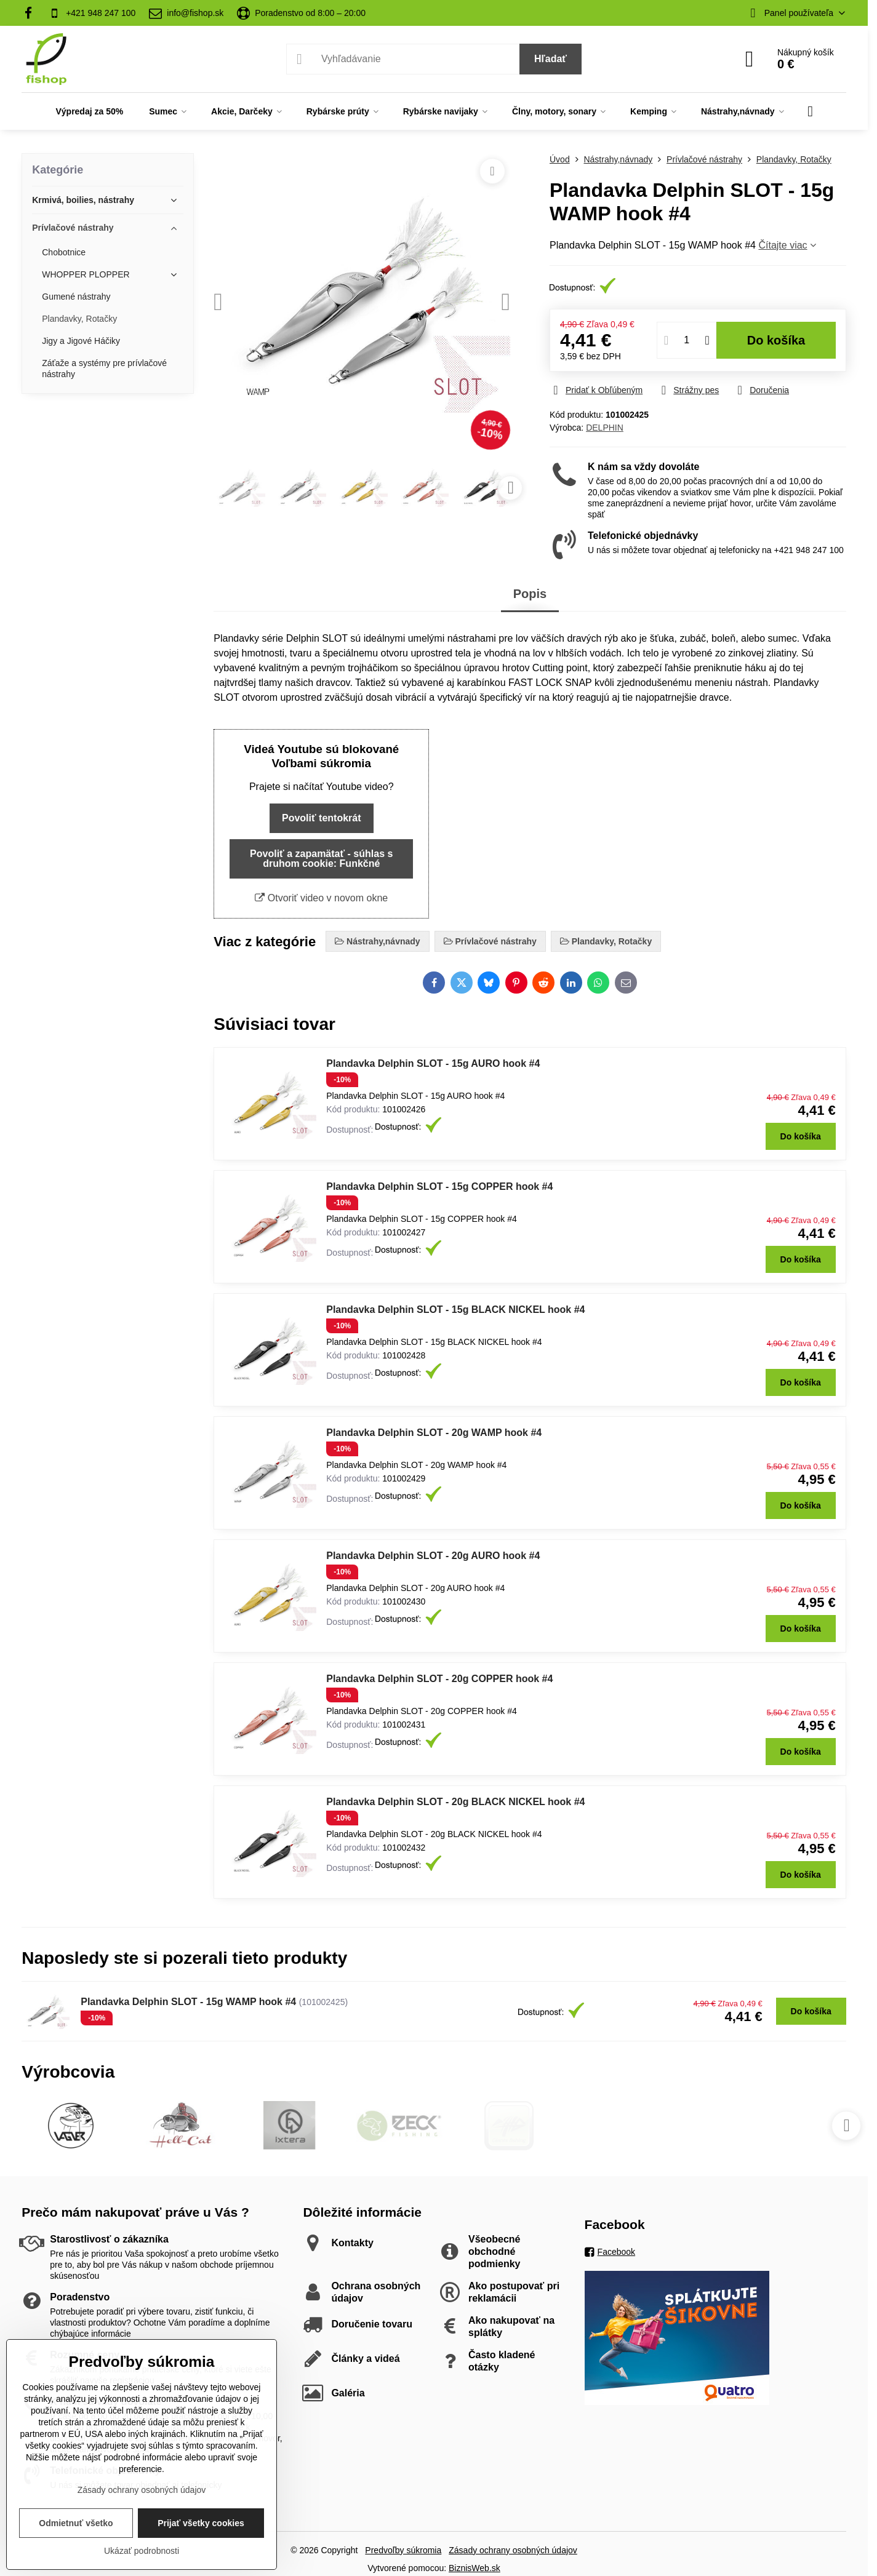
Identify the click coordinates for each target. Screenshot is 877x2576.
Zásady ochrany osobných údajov (513, 2550)
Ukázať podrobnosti (141, 2551)
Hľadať (550, 59)
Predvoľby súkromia (403, 2550)
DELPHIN (604, 428)
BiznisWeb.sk (474, 2568)
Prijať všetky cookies (201, 2523)
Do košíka (776, 340)
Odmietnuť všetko (76, 2523)
